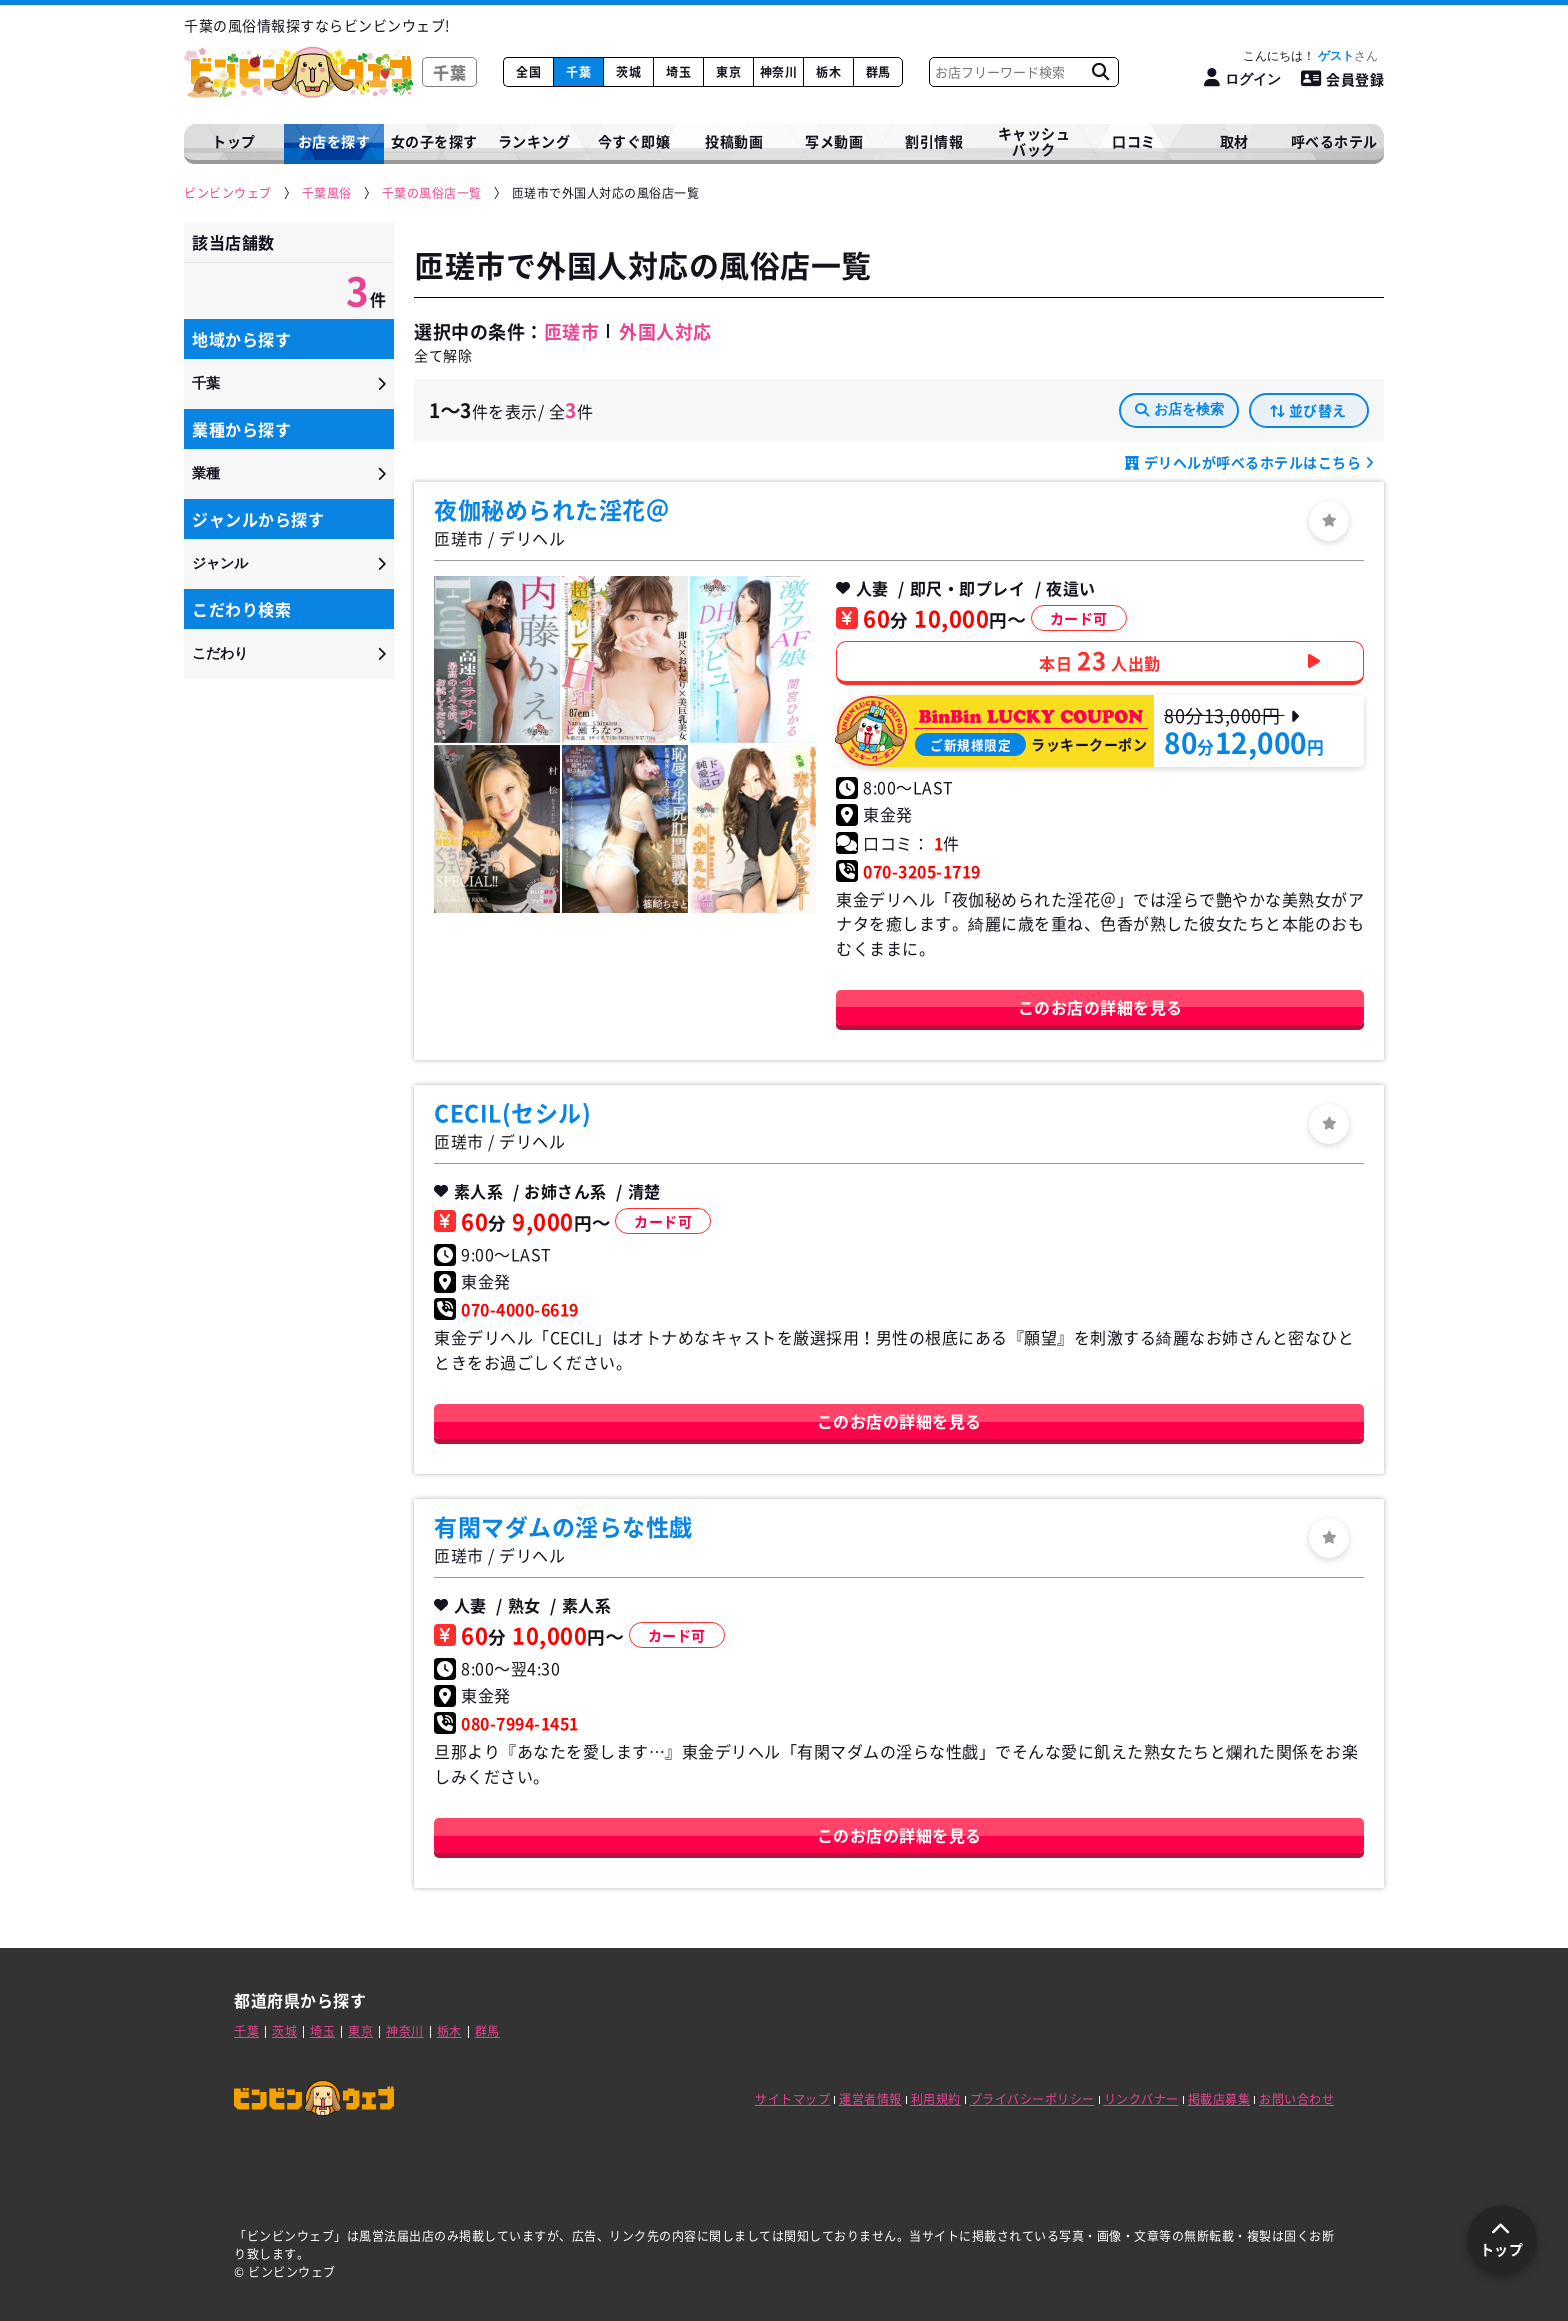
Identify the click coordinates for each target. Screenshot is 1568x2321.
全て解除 (443, 355)
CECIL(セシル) (512, 1112)
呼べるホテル (1334, 141)
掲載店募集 (1219, 2099)
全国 (528, 72)
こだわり (220, 653)
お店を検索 (1179, 409)
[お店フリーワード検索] (1100, 72)
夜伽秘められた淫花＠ (551, 509)
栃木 (828, 72)
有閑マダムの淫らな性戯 (563, 1526)
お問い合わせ (1296, 2099)
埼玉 (678, 72)
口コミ (1134, 141)
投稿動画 (734, 141)
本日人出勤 (1100, 660)
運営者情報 (870, 2099)
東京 (728, 72)
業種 (206, 473)
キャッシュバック (1034, 141)
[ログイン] (1242, 78)
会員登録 (1343, 79)
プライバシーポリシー (1032, 2099)
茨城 (628, 72)
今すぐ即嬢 (634, 141)
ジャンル (220, 563)
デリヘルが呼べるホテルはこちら (1252, 462)
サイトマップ (792, 2099)
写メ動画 (834, 141)
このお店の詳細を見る (1100, 1007)
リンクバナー (1141, 2099)
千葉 (578, 72)
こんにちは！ (1310, 56)
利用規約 (936, 2099)
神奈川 (779, 72)
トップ (234, 141)
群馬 (878, 72)
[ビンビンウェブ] (229, 193)
